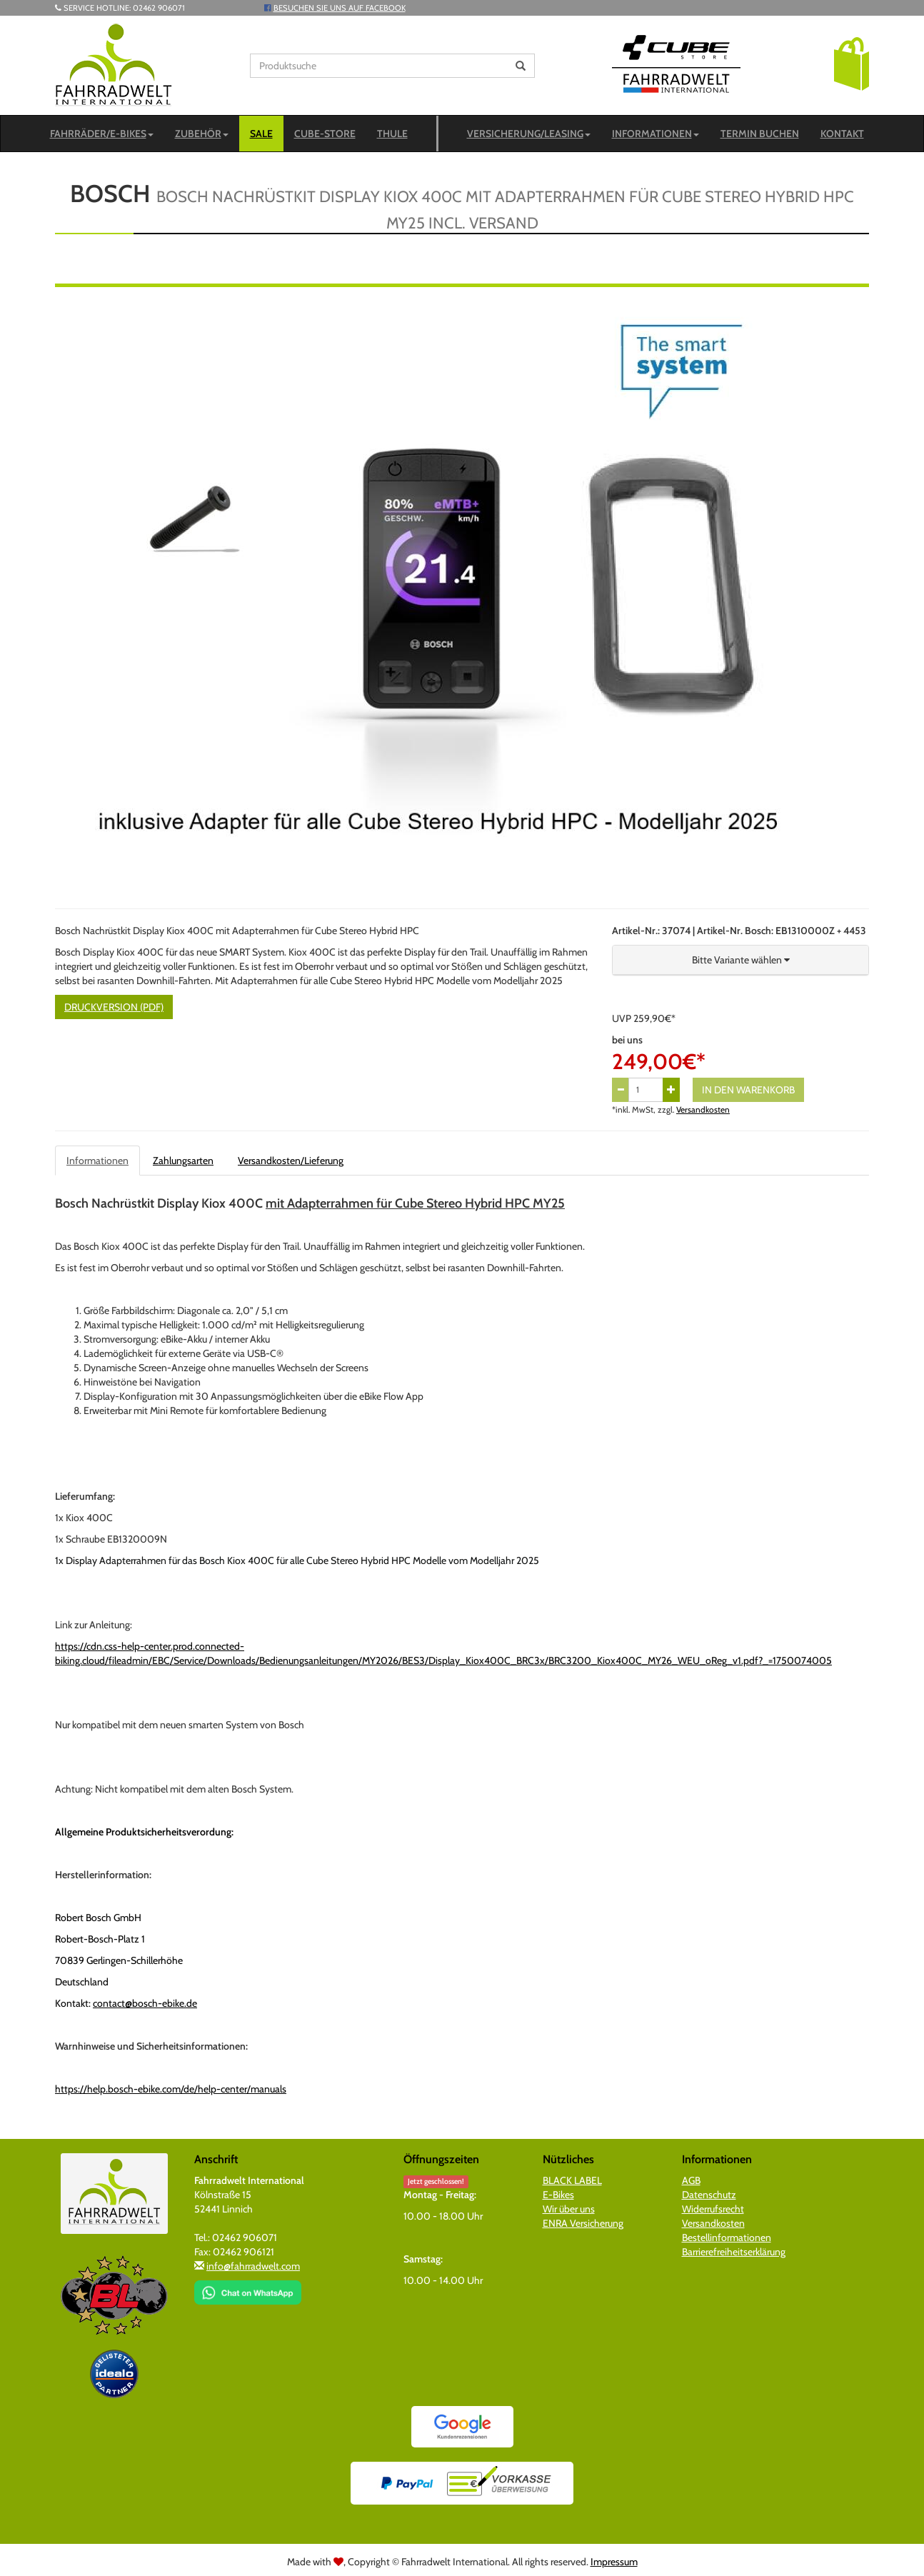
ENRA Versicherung (583, 2223)
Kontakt (842, 133)
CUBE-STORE (325, 133)
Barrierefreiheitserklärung (733, 2251)
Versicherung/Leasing (529, 133)
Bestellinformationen (726, 2237)
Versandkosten (703, 1110)
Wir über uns (569, 2208)
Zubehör (202, 133)
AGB (691, 2180)
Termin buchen (759, 133)
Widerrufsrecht (713, 2208)
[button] (851, 62)
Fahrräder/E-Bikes (102, 133)
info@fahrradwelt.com (253, 2266)
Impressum (614, 2561)
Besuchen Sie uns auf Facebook (339, 8)
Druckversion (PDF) (114, 1007)
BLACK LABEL (572, 2180)
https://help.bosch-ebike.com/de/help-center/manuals (170, 2089)
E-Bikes (558, 2194)
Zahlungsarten (183, 1160)
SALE (261, 133)
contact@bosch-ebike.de (145, 2003)
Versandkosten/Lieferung (290, 1160)
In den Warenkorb (748, 1089)
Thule (392, 133)
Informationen (655, 133)
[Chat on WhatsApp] (247, 2287)
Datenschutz (709, 2194)
